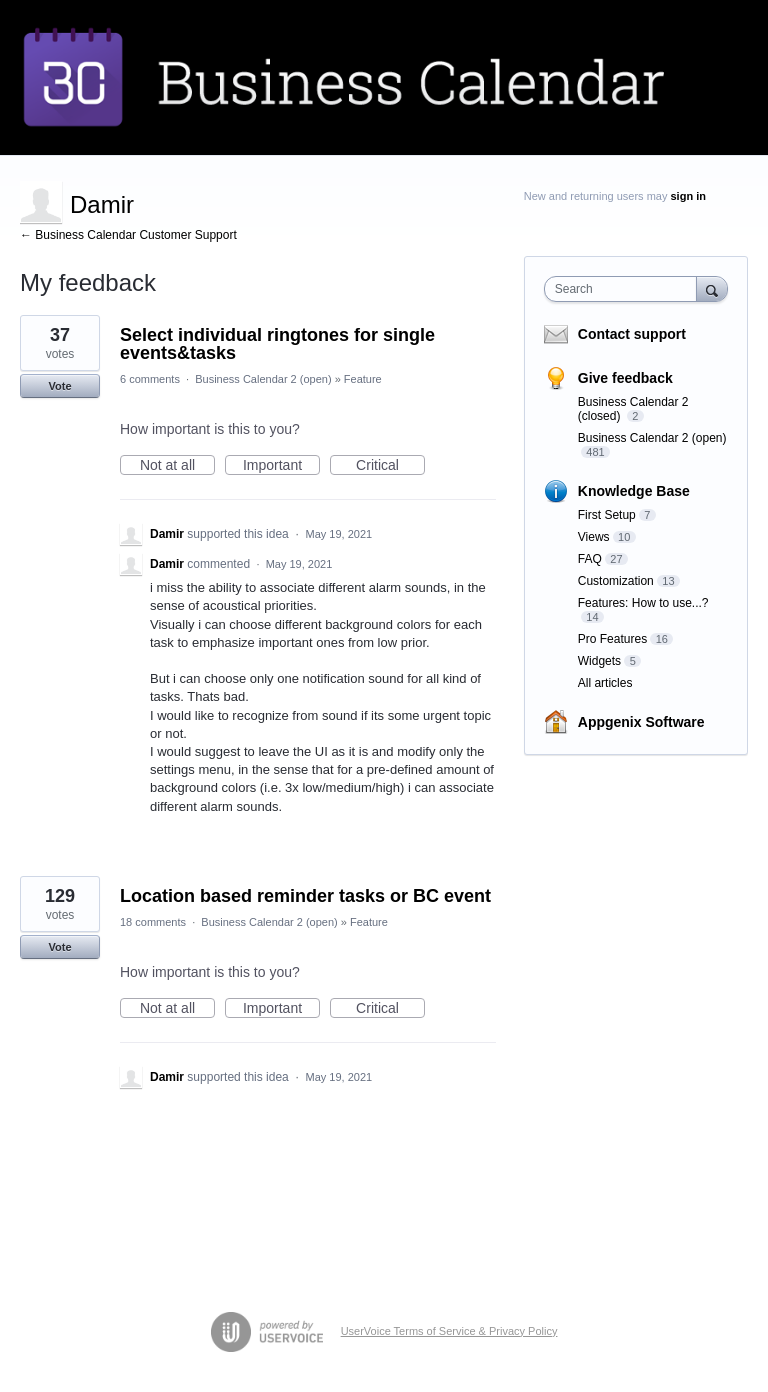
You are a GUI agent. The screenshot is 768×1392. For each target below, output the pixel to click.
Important (281, 466)
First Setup (607, 515)
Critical (390, 466)
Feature (363, 379)
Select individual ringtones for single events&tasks (277, 344)
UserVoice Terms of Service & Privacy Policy (449, 1331)
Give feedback (625, 378)
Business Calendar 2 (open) (263, 379)
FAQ (590, 559)
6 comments (150, 379)
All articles (605, 683)
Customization (616, 581)
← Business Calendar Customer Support (128, 235)
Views (594, 537)
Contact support (632, 334)
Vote (59, 386)
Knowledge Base (634, 491)
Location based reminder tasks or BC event (305, 896)
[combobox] (625, 289)
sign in (688, 196)
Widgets (599, 661)
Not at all (177, 466)
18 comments (153, 922)
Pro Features (612, 639)
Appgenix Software (641, 722)
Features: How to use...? (643, 603)
